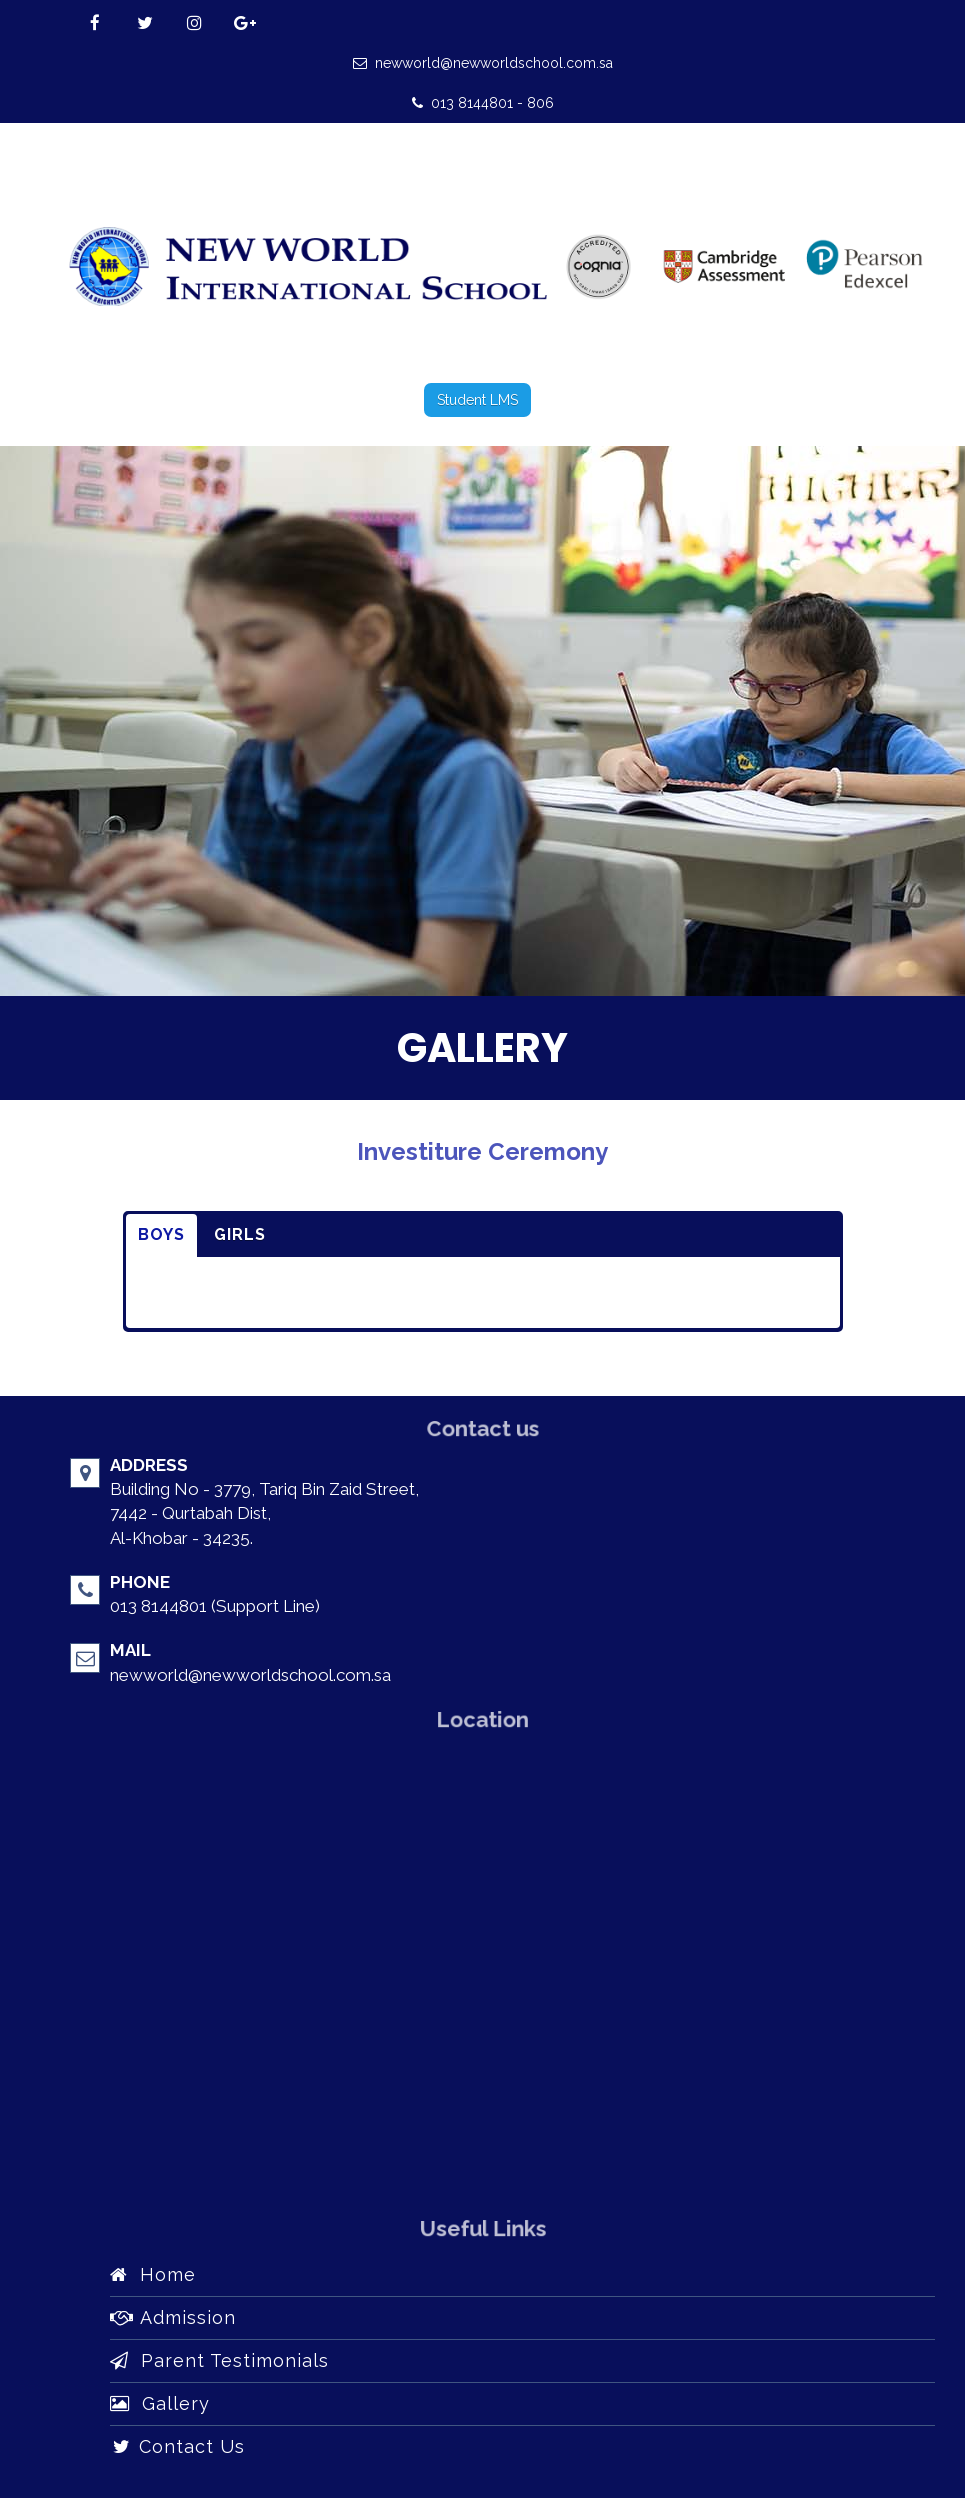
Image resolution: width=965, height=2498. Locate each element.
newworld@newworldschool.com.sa (483, 63)
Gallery (160, 2403)
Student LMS (477, 400)
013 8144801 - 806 (483, 103)
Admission (173, 2317)
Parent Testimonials (219, 2360)
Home (153, 2274)
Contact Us (177, 2446)
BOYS (161, 1234)
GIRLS (240, 1234)
